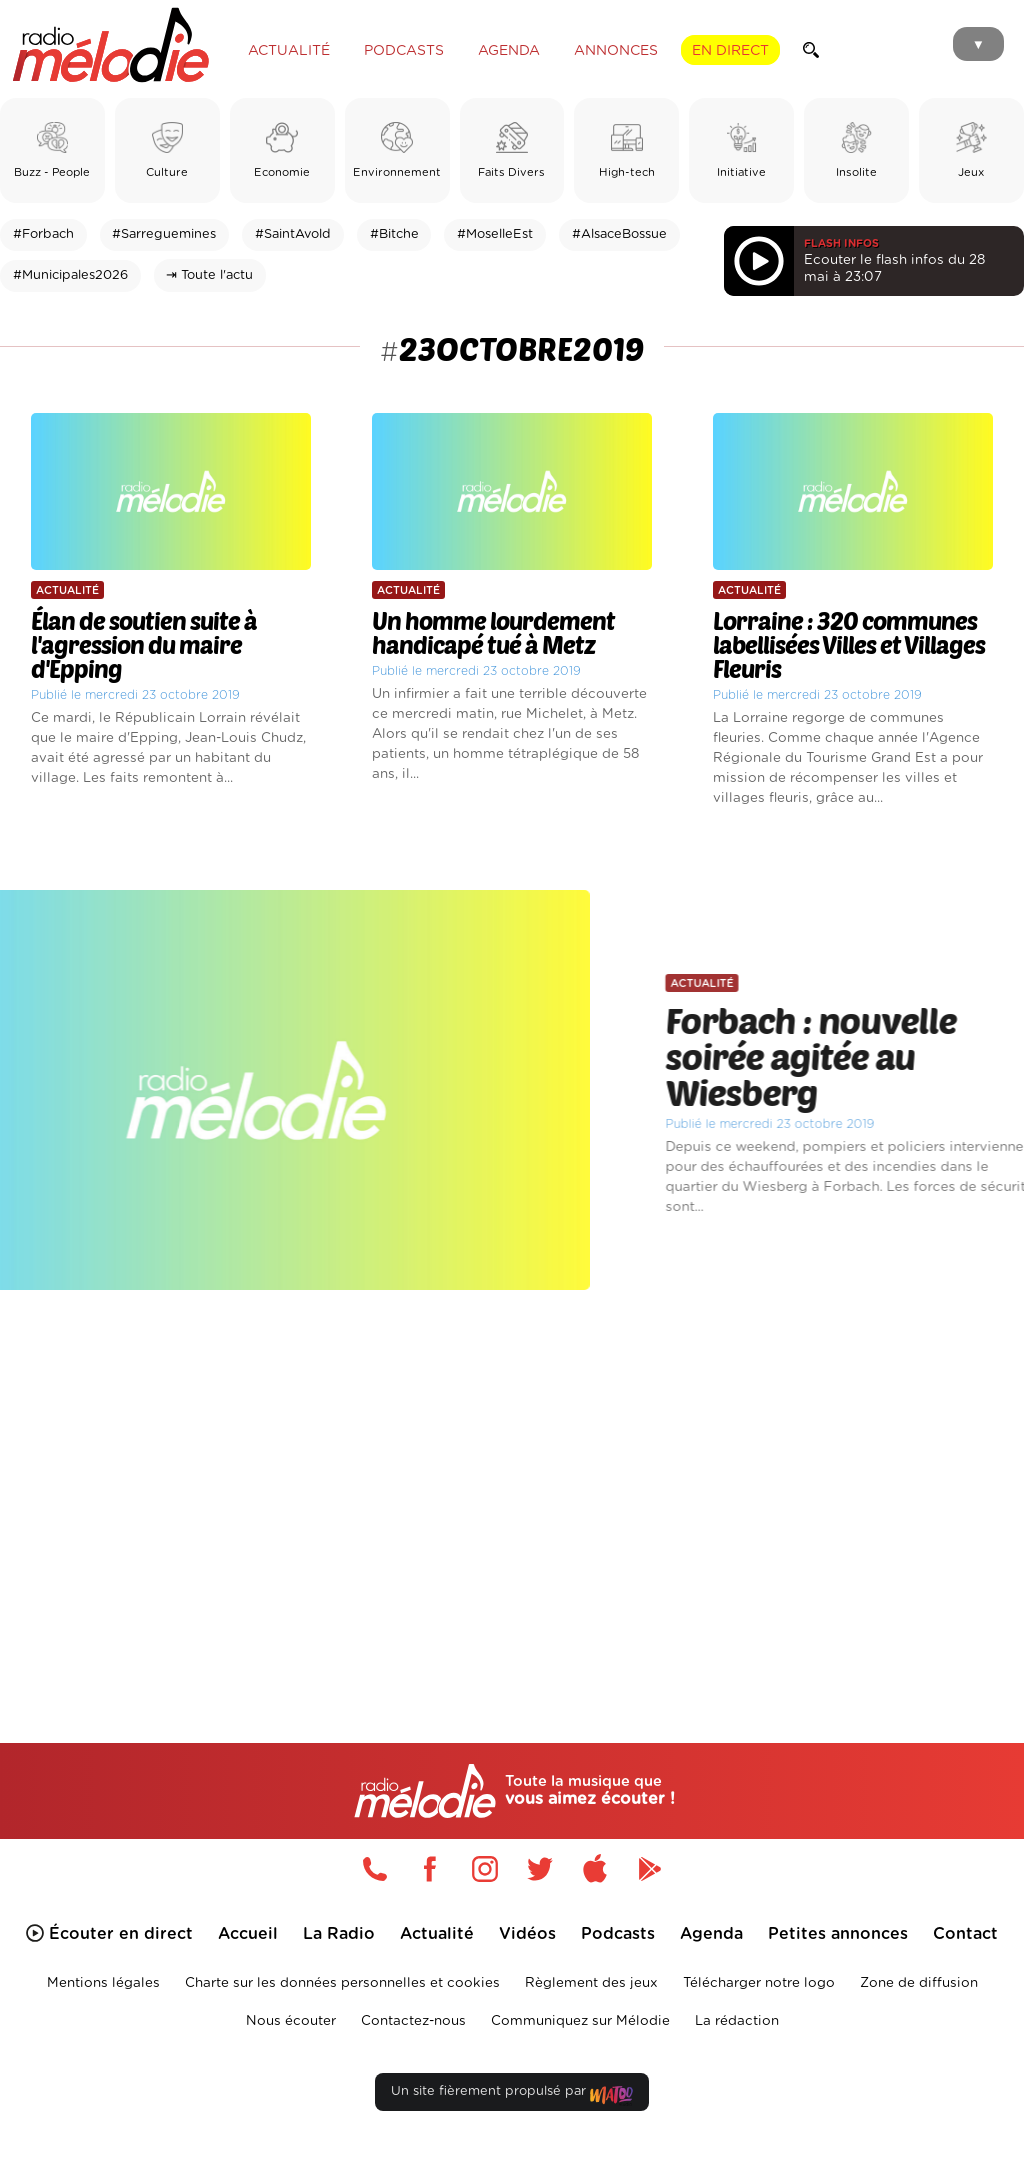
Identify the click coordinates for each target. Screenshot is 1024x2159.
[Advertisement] (512, 1487)
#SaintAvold (293, 234)
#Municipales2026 (70, 275)
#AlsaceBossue (619, 234)
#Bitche (394, 234)
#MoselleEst (495, 234)
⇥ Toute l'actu (209, 275)
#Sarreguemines (164, 234)
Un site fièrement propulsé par (512, 2095)
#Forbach (43, 234)
